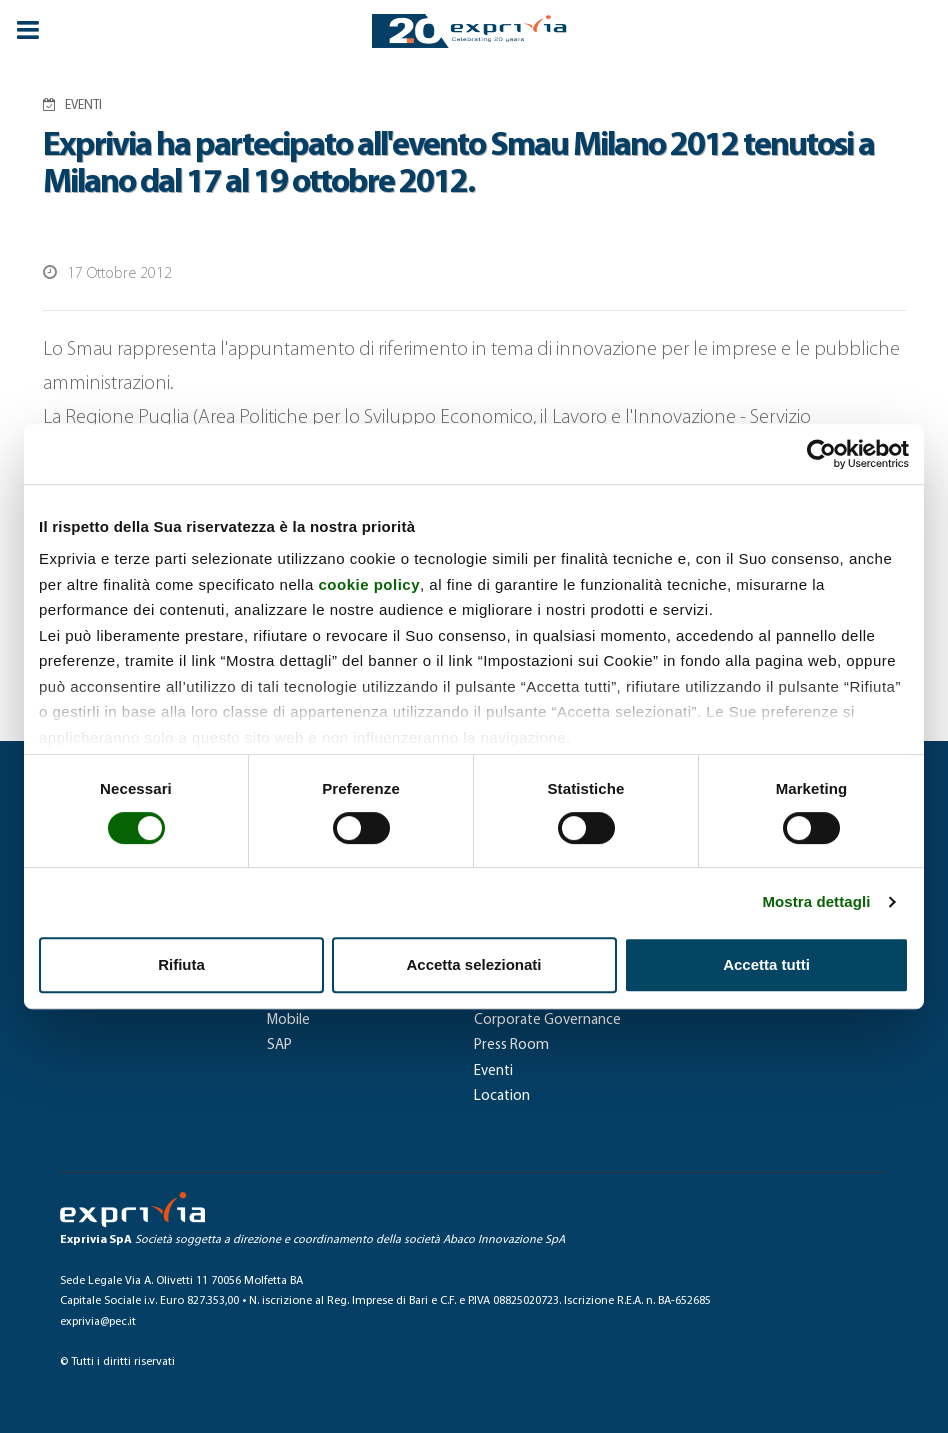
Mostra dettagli (816, 901)
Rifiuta (181, 964)
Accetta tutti (766, 964)
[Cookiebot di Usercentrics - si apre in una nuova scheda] (821, 454)
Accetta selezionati (473, 964)
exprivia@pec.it (98, 1322)
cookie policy (369, 584)
